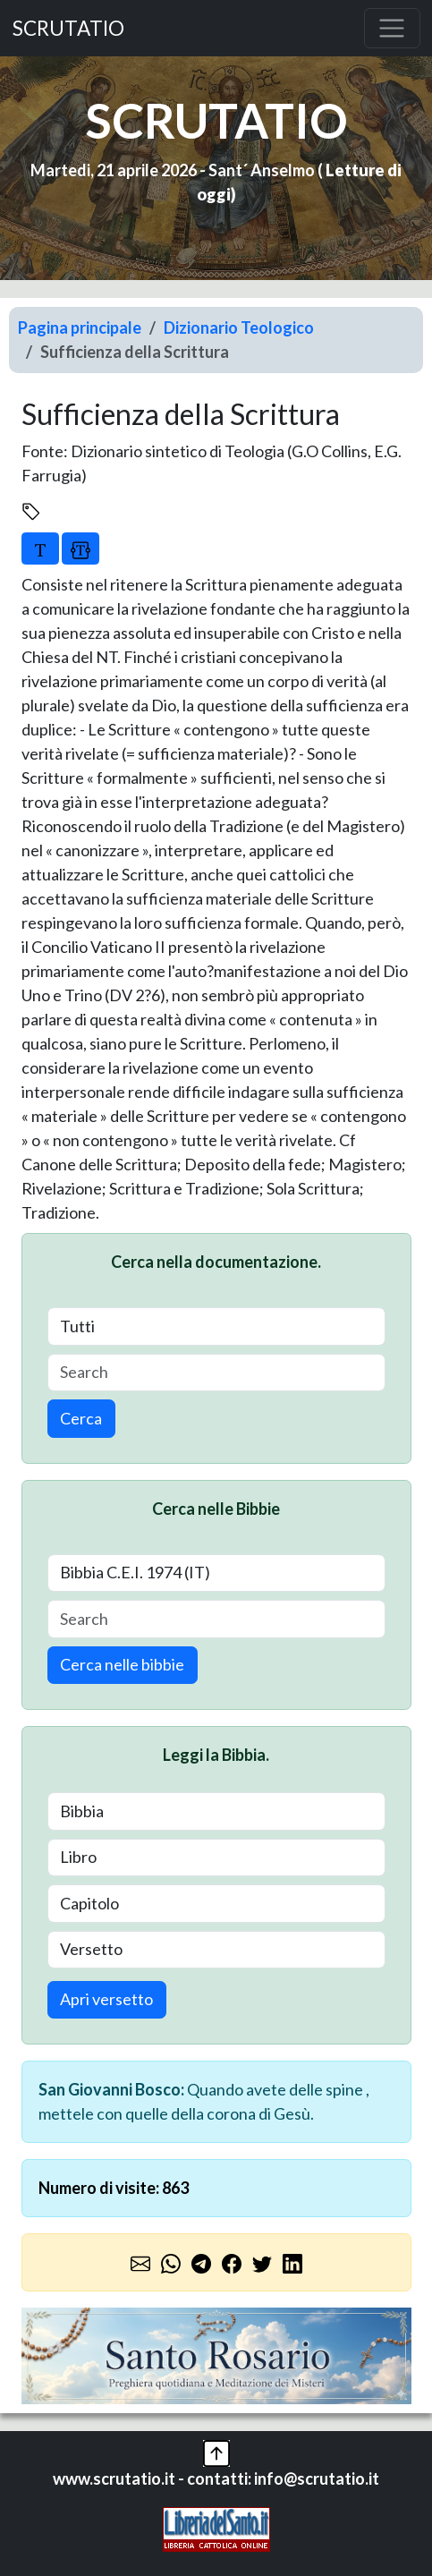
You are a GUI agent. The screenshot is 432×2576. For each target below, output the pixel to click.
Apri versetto (106, 1999)
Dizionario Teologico (239, 327)
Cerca (81, 1418)
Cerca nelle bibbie (122, 1664)
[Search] (216, 1373)
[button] (216, 2451)
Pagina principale (79, 327)
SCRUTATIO (68, 28)
